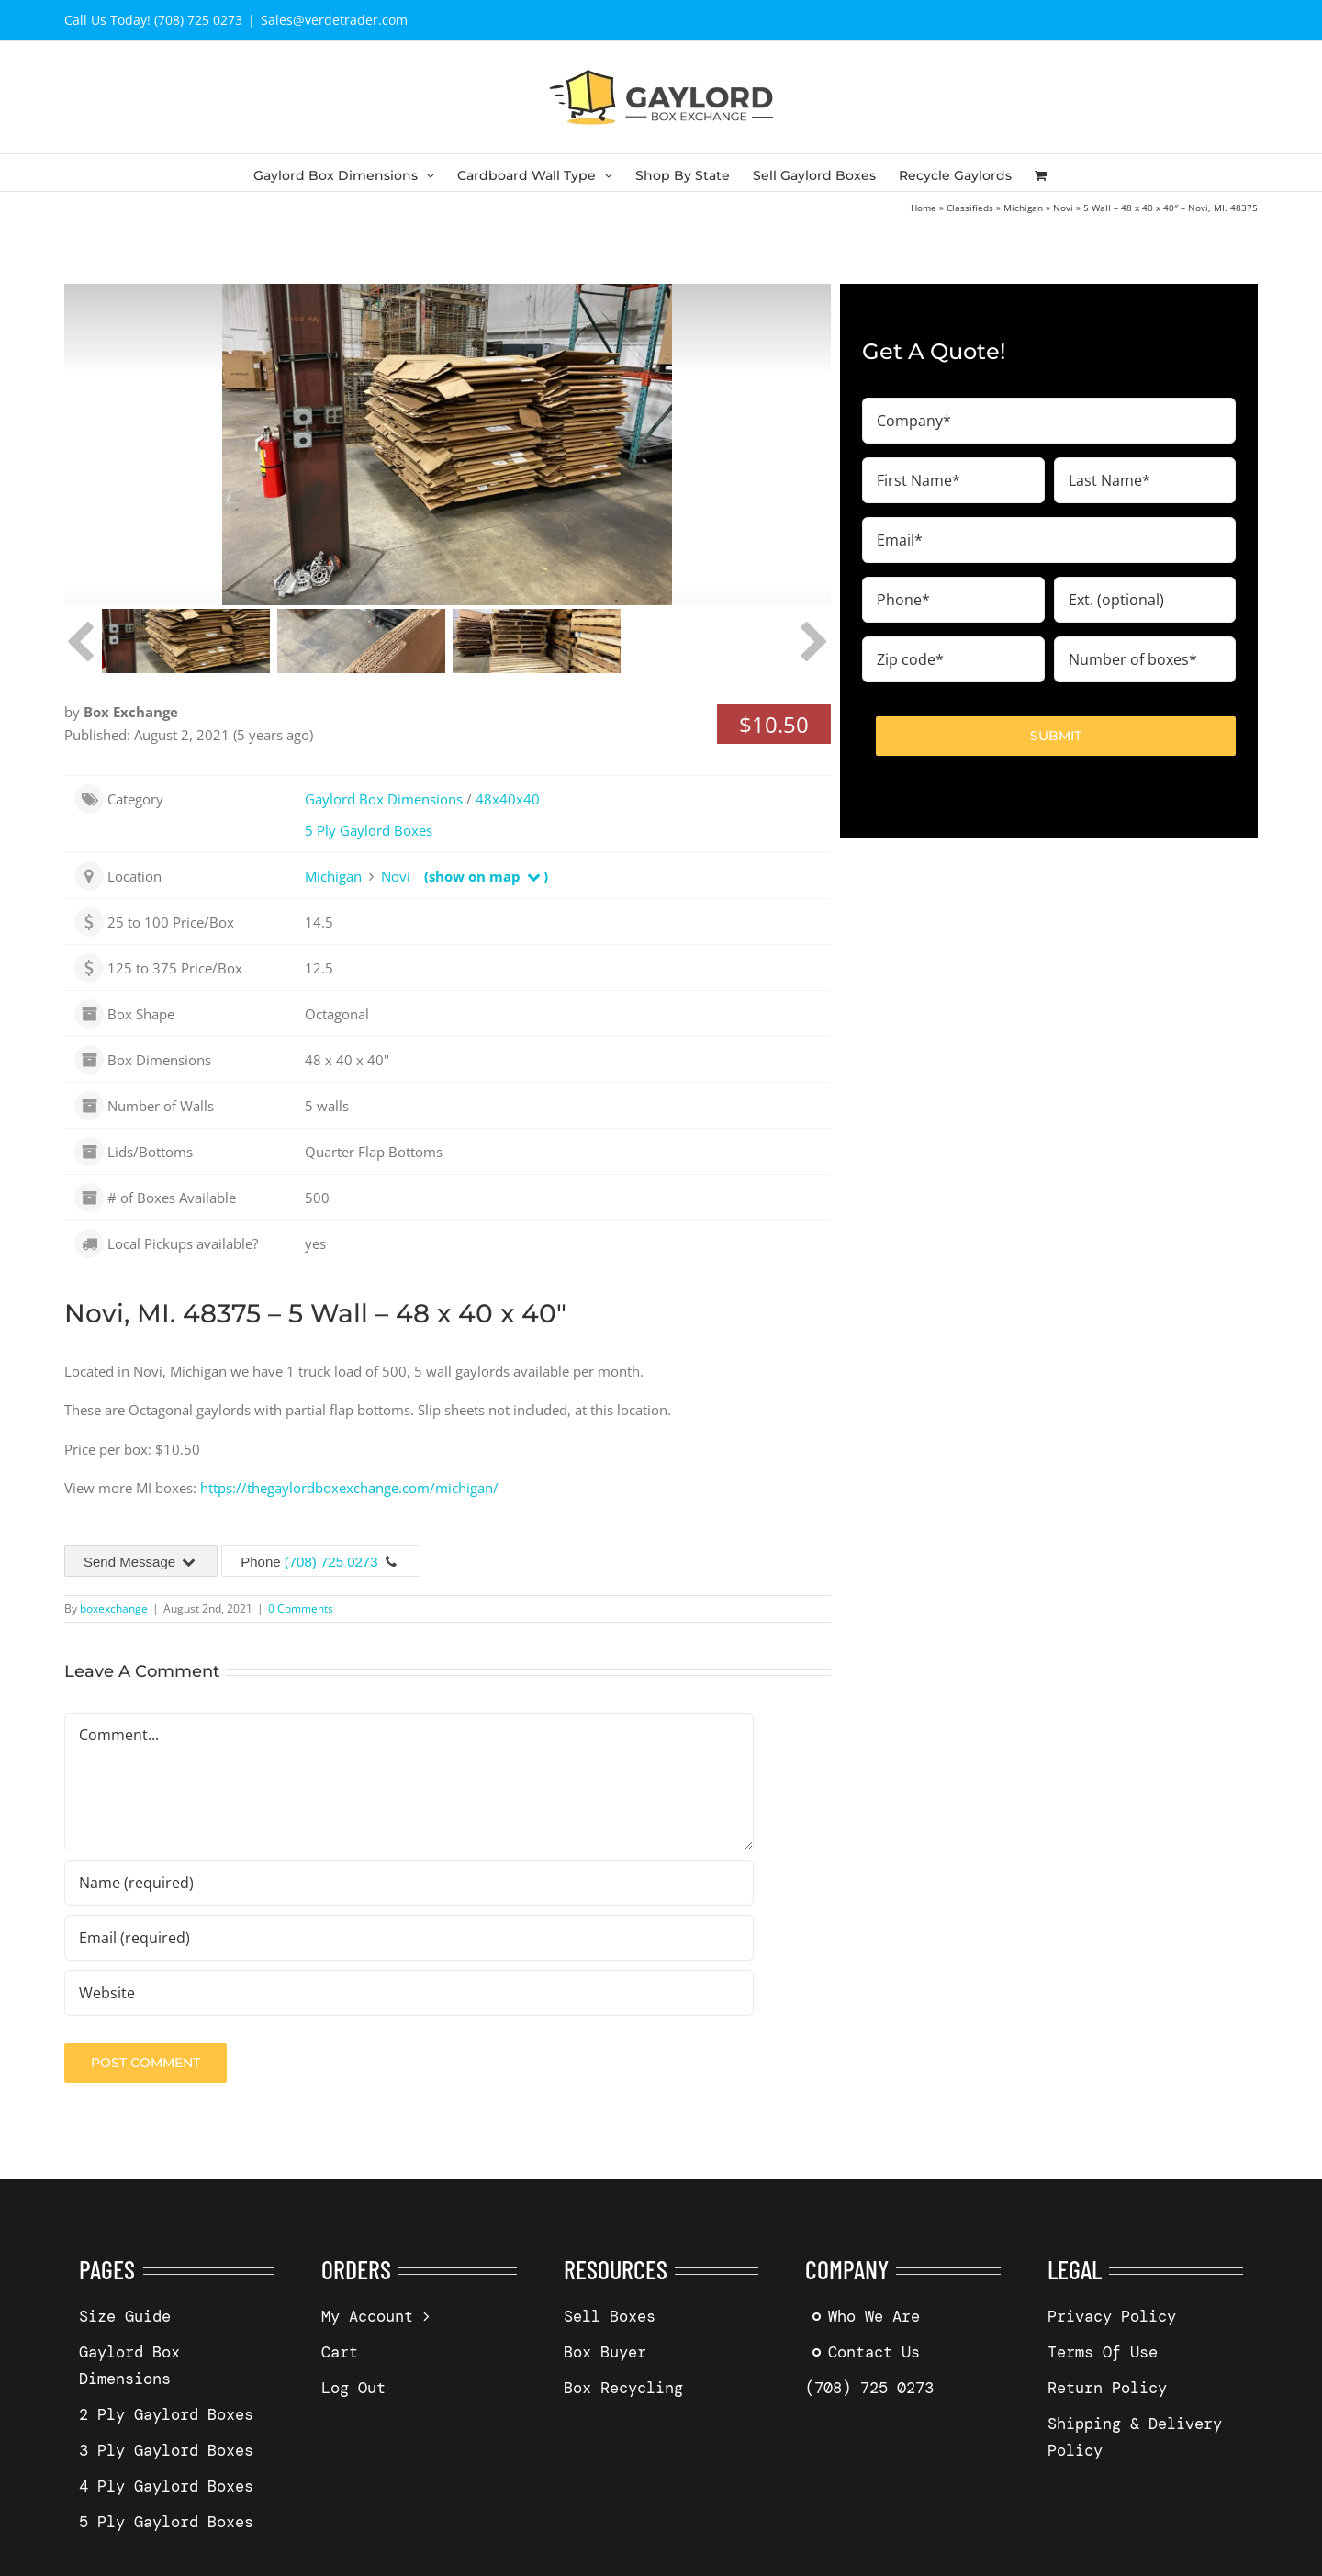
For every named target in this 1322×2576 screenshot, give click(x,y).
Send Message (141, 1561)
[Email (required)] (409, 1938)
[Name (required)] (409, 1883)
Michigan (1023, 207)
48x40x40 (508, 799)
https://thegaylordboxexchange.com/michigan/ (349, 1488)
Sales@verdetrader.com (334, 19)
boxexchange (114, 1608)
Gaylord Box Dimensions (384, 799)
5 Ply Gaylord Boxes (368, 830)
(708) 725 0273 (331, 1561)
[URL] (409, 1993)
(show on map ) (486, 876)
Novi (1063, 207)
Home (923, 207)
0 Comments (300, 1608)
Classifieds (970, 207)
